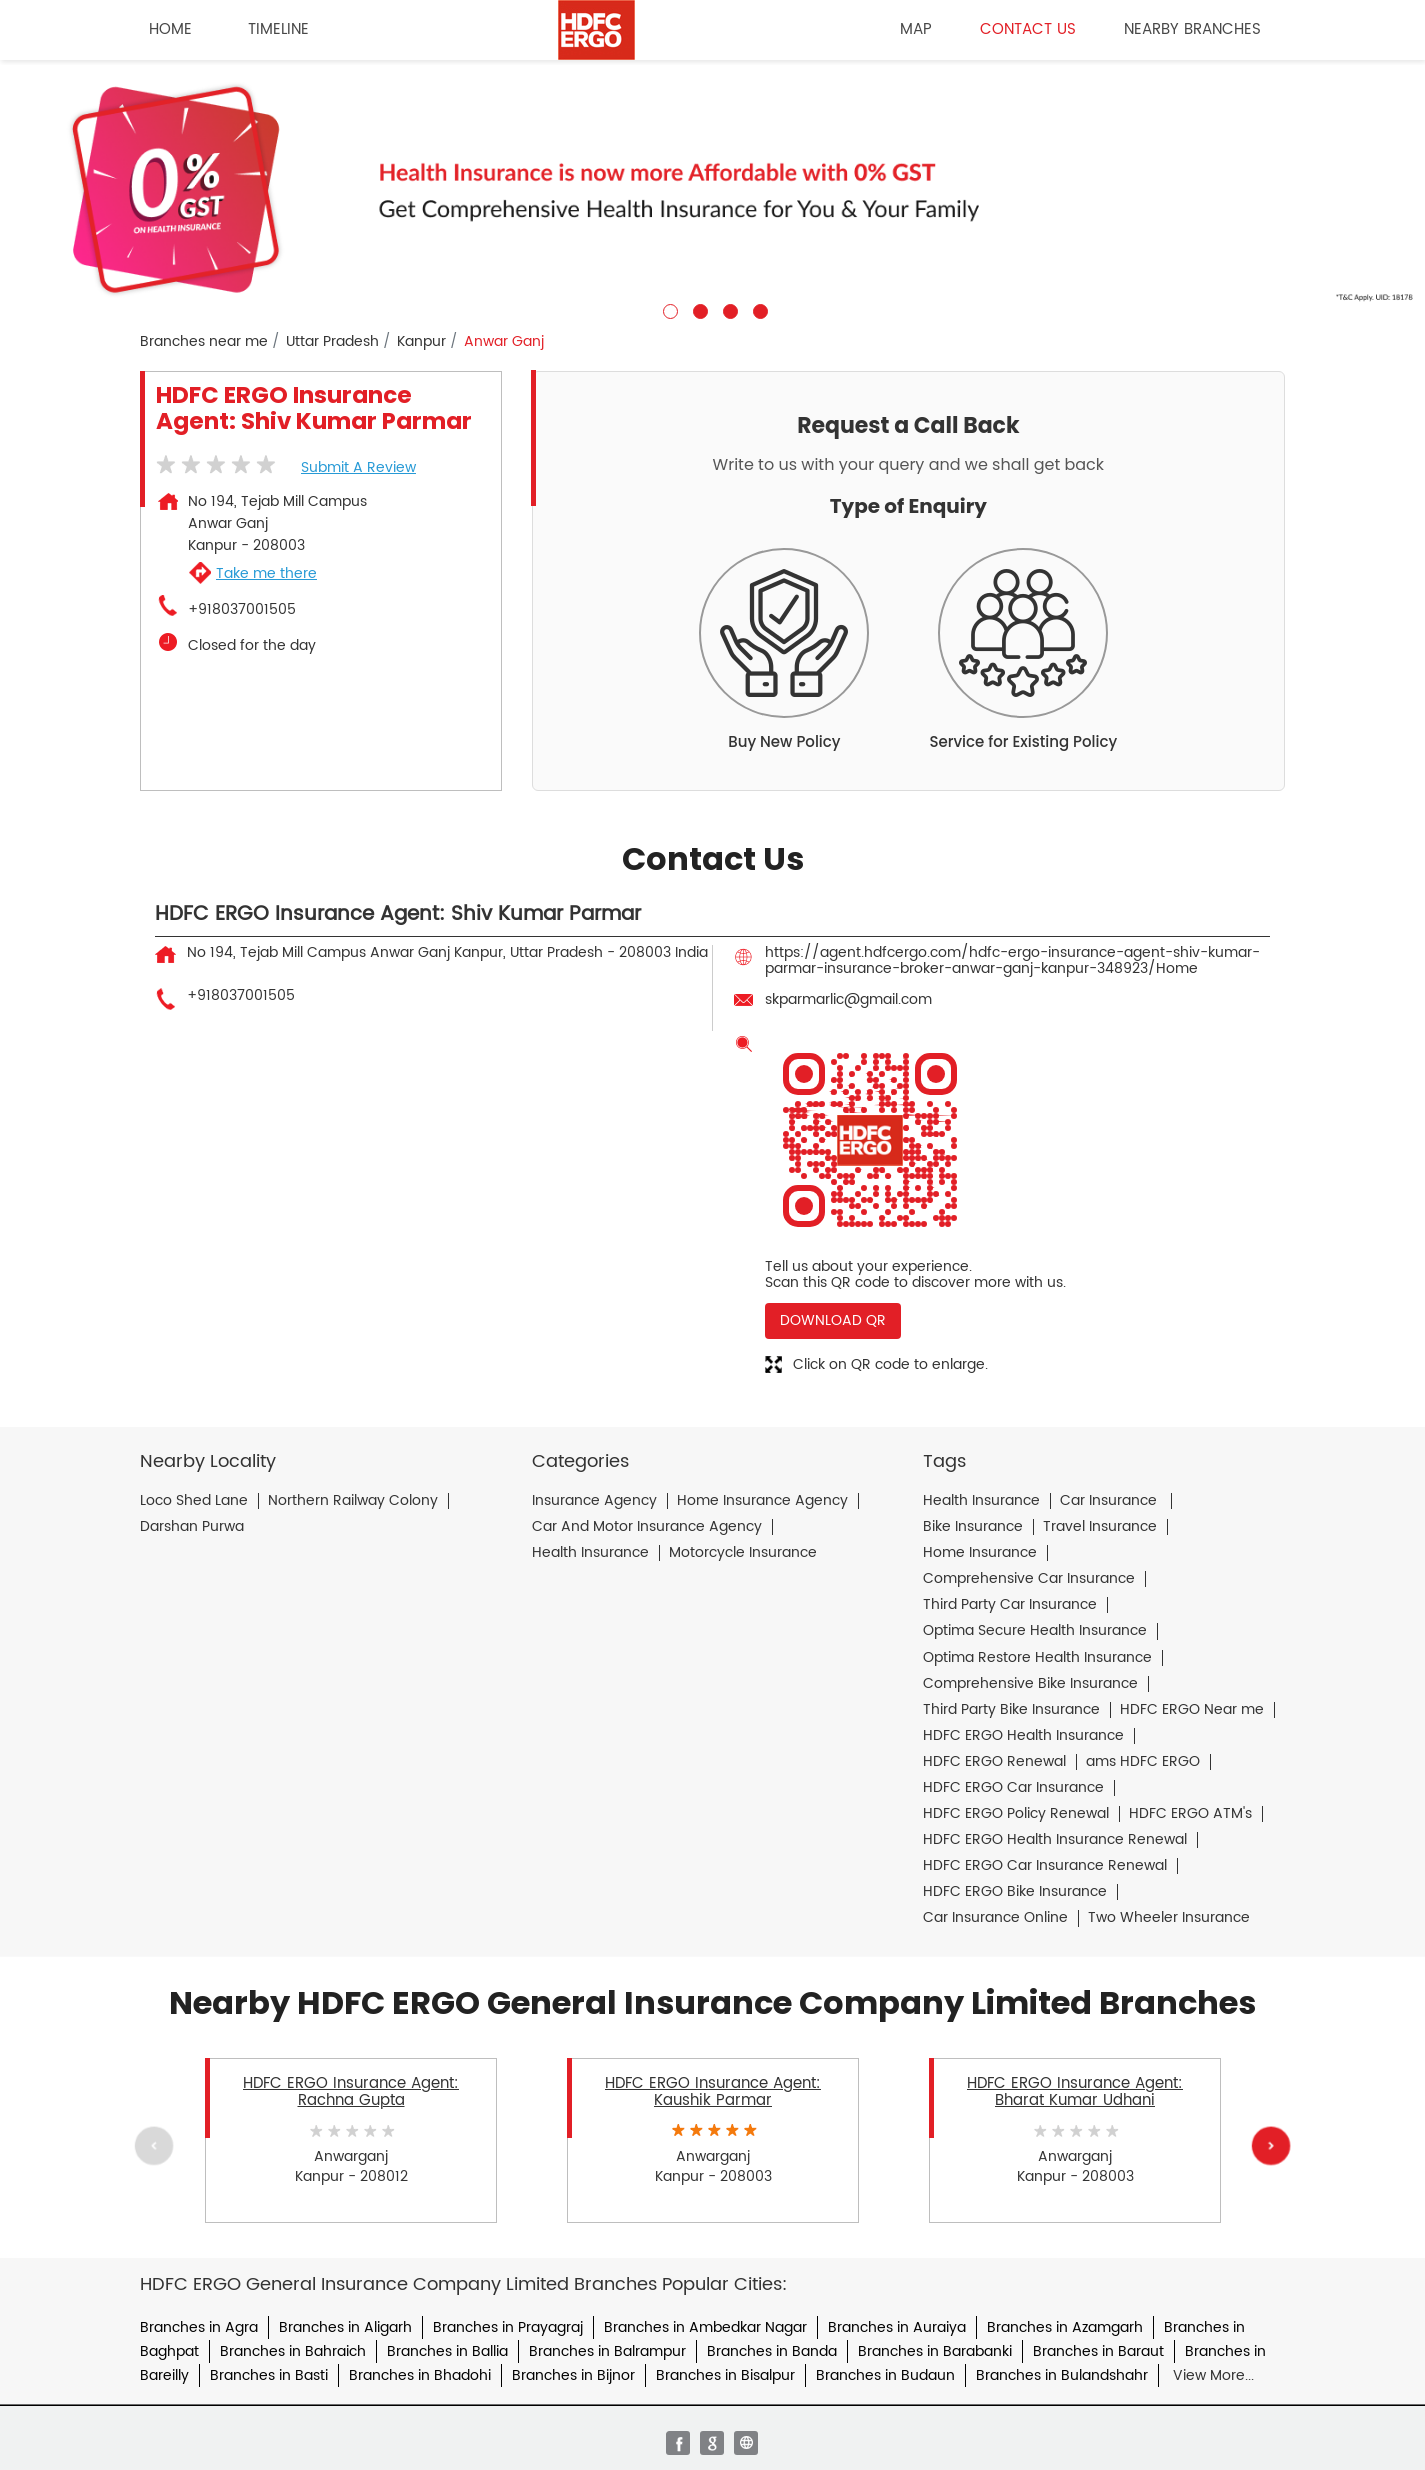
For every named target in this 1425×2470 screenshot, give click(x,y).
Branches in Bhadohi (420, 2375)
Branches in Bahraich (293, 2351)
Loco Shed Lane (194, 1501)
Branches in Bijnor (573, 2375)
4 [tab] (758, 309)
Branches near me (204, 342)
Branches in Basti (269, 2375)
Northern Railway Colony (353, 1501)
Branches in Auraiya (897, 2327)
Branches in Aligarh (345, 2327)
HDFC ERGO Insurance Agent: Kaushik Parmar (713, 2092)
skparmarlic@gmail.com (848, 999)
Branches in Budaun (885, 2375)
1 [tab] (668, 309)
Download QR (833, 1320)
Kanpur (421, 342)
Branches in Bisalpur (725, 2375)
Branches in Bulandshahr (1062, 2375)
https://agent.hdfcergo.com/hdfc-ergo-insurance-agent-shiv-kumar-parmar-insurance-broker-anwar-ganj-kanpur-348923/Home (1012, 960)
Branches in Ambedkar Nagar (705, 2327)
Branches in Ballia (447, 2351)
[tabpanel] (712, 189)
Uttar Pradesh (332, 342)
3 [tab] (728, 309)
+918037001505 (242, 610)
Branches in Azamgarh (1065, 2327)
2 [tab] (698, 309)
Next (1271, 2145)
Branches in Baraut (1098, 2351)
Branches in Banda (772, 2351)
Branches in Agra (199, 2327)
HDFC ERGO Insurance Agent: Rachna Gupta (351, 2092)
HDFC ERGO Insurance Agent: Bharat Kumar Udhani (1075, 2092)
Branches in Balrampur (607, 2351)
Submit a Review (358, 467)
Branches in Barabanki (935, 2351)
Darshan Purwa (192, 1527)
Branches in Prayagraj (508, 2327)
